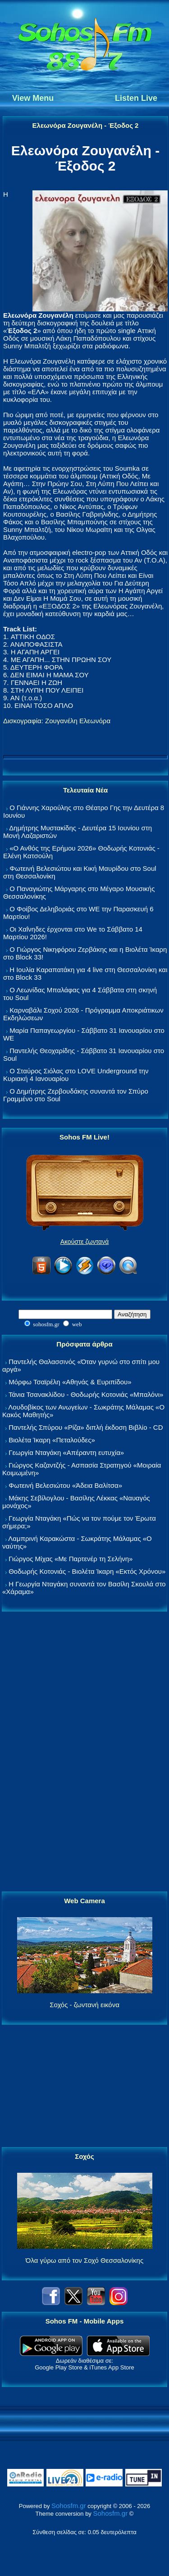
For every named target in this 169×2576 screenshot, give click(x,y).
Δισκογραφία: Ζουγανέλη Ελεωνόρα (56, 721)
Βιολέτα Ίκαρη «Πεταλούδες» (52, 1440)
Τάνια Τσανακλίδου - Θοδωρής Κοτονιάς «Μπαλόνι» (86, 1394)
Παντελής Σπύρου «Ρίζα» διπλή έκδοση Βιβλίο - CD (86, 1427)
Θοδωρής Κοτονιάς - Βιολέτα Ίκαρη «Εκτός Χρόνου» (87, 1571)
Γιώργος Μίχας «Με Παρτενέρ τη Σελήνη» (70, 1559)
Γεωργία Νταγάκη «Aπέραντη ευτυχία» (66, 1452)
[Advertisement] (84, 1752)
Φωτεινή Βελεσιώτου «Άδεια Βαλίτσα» (65, 1485)
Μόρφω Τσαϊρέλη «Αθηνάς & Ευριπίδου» (70, 1382)
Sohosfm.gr (68, 2505)
